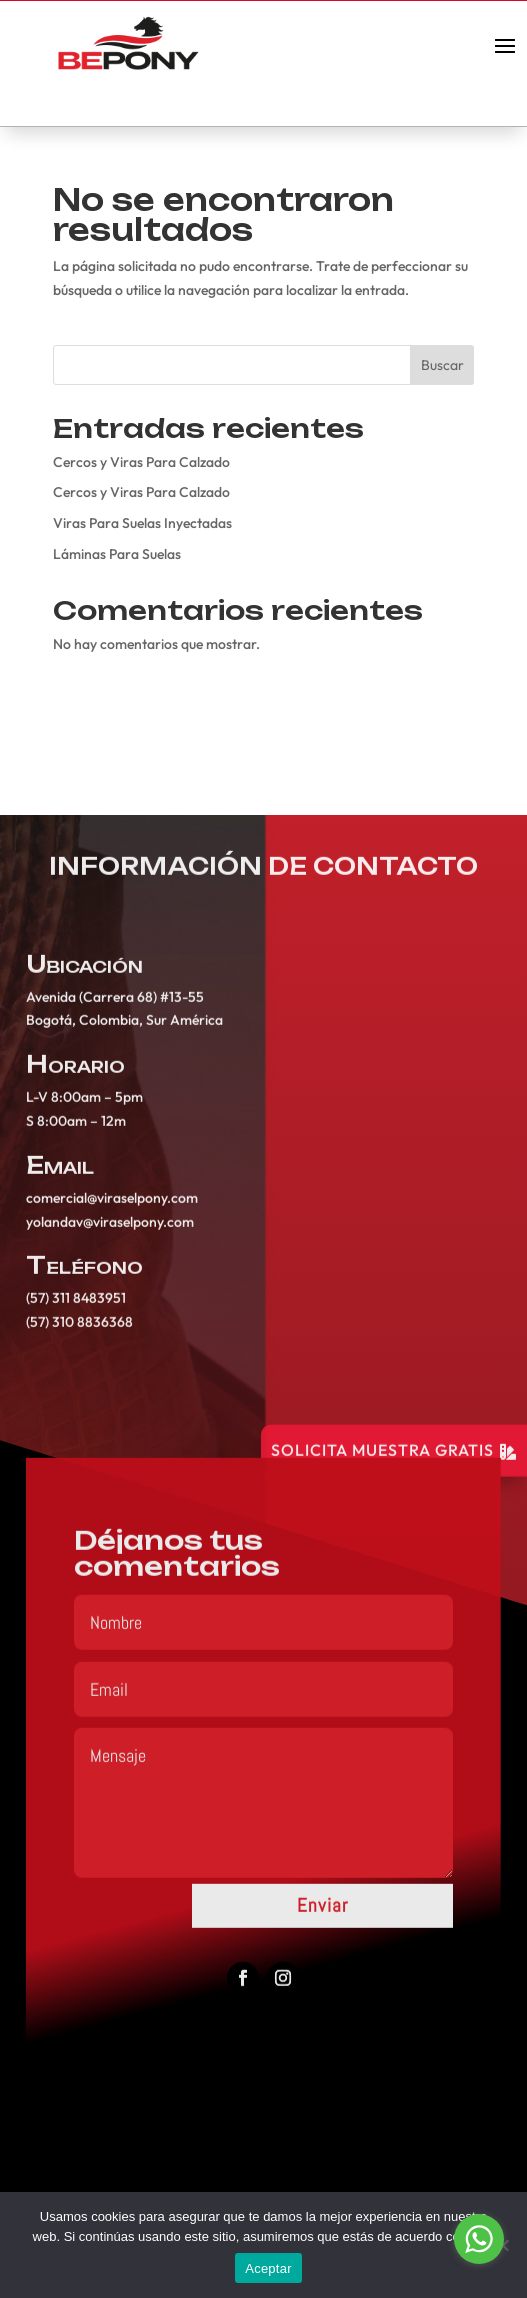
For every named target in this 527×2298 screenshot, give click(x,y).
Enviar (322, 1916)
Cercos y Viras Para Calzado (141, 462)
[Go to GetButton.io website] (479, 2277)
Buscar (442, 365)
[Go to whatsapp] (479, 2239)
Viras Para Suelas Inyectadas (142, 523)
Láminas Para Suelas (117, 554)
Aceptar (268, 2268)
